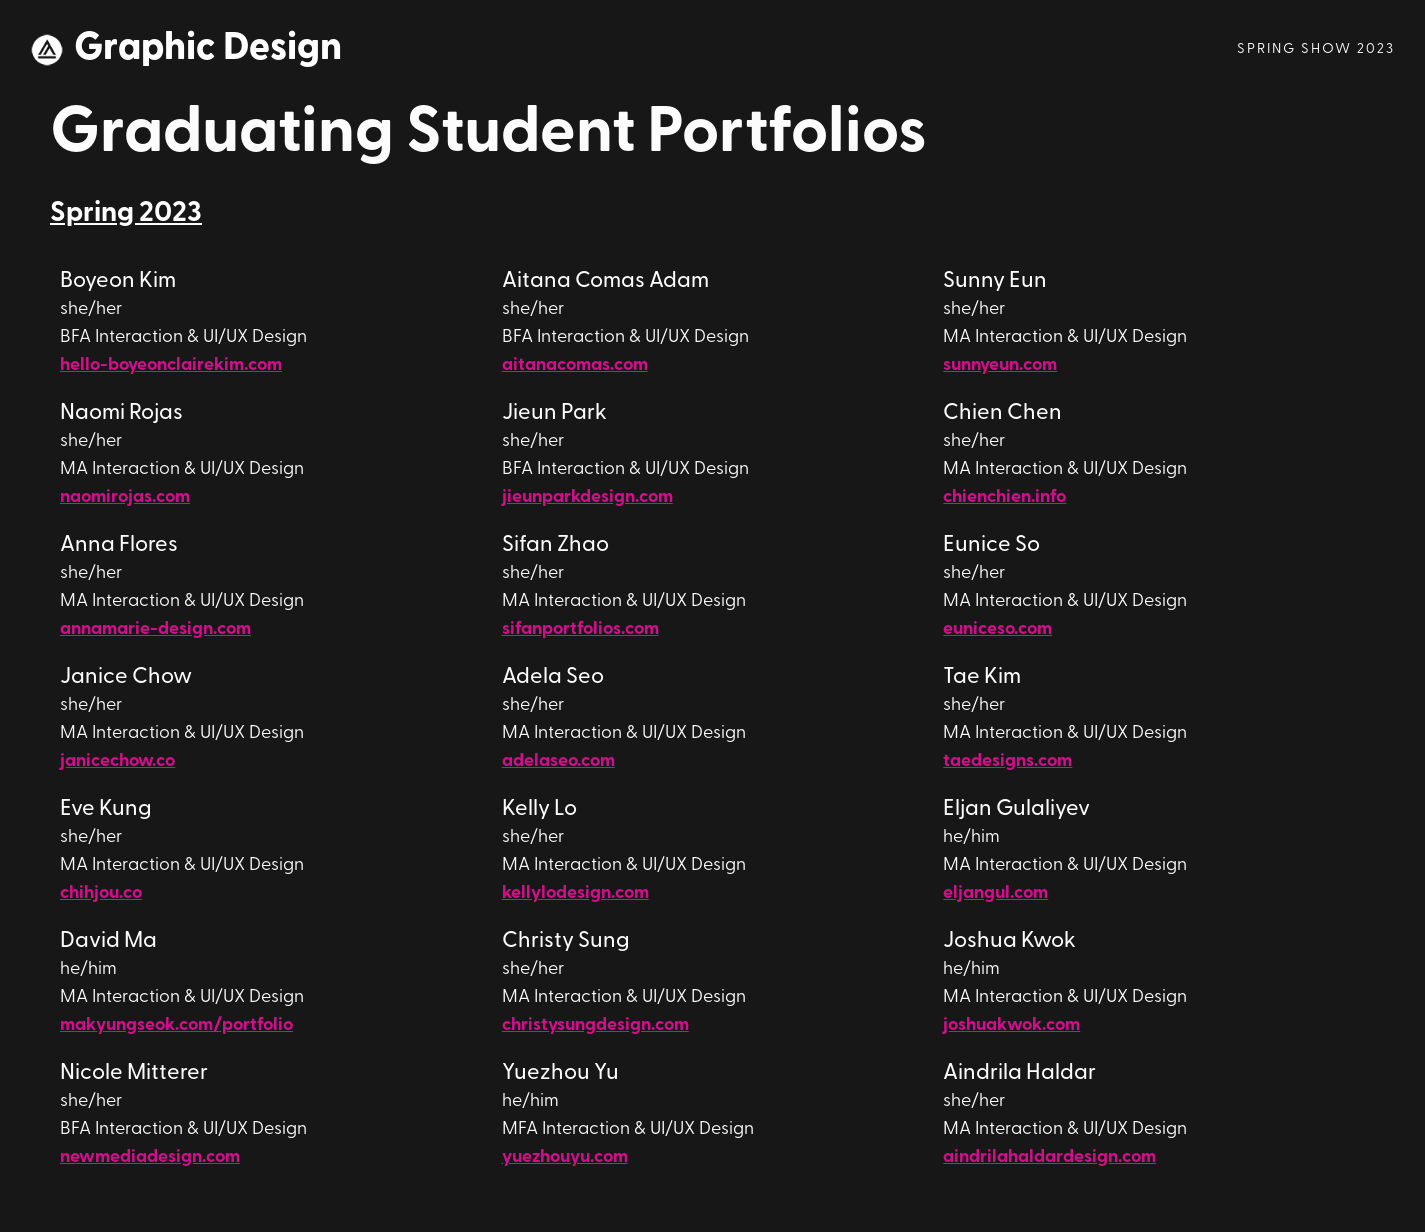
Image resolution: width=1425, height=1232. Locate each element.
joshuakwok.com (1011, 1025)
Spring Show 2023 (1316, 49)
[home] (186, 50)
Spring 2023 (126, 214)
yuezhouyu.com (565, 1157)
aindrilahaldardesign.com (1049, 1157)
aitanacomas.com (575, 365)
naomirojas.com (125, 497)
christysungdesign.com (595, 1025)
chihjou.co (101, 893)
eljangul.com (995, 893)
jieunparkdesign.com (587, 497)
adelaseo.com (558, 761)
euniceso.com (997, 629)
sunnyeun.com (1000, 365)
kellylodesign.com (575, 893)
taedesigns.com (1007, 761)
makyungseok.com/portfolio (176, 1025)
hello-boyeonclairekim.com (171, 365)
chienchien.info (1004, 497)
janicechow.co (117, 761)
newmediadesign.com (150, 1157)
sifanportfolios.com (580, 629)
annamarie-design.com (155, 629)
